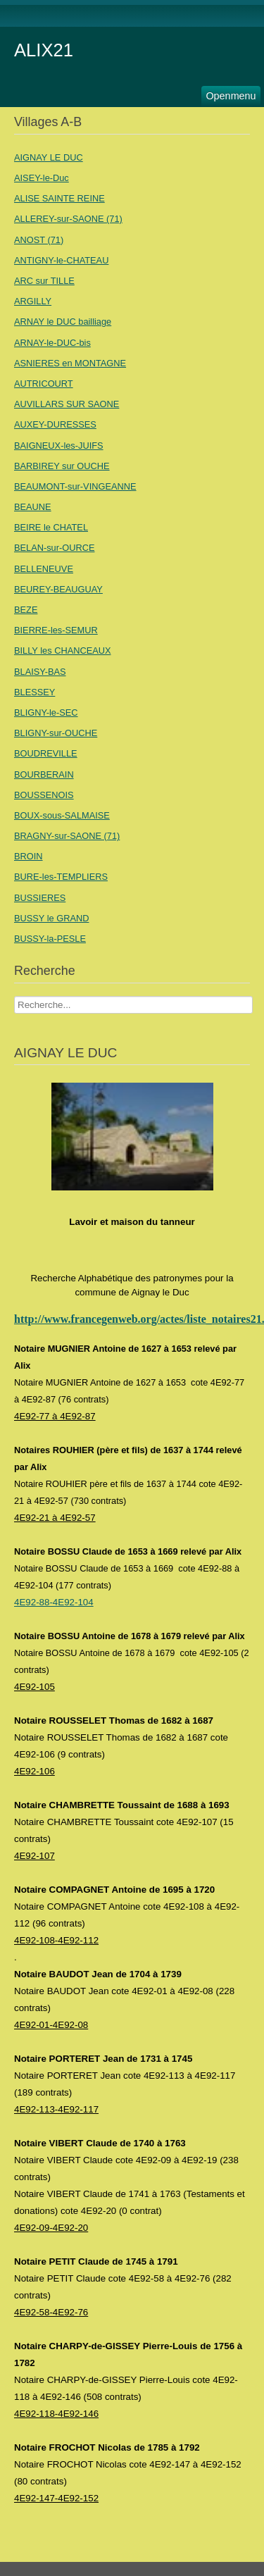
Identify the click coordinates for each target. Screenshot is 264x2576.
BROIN (28, 856)
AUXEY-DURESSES (55, 424)
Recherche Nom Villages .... (14, 996)
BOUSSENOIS (44, 795)
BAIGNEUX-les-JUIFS (58, 445)
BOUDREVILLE (45, 753)
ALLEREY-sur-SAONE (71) (68, 218)
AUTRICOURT (43, 383)
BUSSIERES (39, 897)
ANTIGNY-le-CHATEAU (61, 260)
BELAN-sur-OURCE (54, 547)
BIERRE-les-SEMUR (56, 630)
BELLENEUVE (43, 569)
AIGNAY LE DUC (48, 157)
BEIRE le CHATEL (51, 527)
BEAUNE (32, 507)
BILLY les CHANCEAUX (62, 650)
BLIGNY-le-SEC (46, 712)
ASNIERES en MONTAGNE (70, 363)
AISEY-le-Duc (41, 178)
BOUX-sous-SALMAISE (62, 815)
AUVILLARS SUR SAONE (66, 404)
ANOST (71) (38, 240)
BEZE (25, 609)
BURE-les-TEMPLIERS (61, 876)
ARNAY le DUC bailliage (62, 321)
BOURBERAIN (44, 774)
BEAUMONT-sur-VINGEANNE (75, 486)
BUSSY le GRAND (51, 918)
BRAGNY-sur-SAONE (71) (67, 835)
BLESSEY (34, 692)
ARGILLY (32, 301)
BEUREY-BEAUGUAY (58, 589)
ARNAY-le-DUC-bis (52, 342)
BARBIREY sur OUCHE (62, 466)
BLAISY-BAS (40, 671)
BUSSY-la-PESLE (50, 938)
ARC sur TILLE (44, 280)
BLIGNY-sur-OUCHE (55, 733)
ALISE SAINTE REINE (59, 198)
